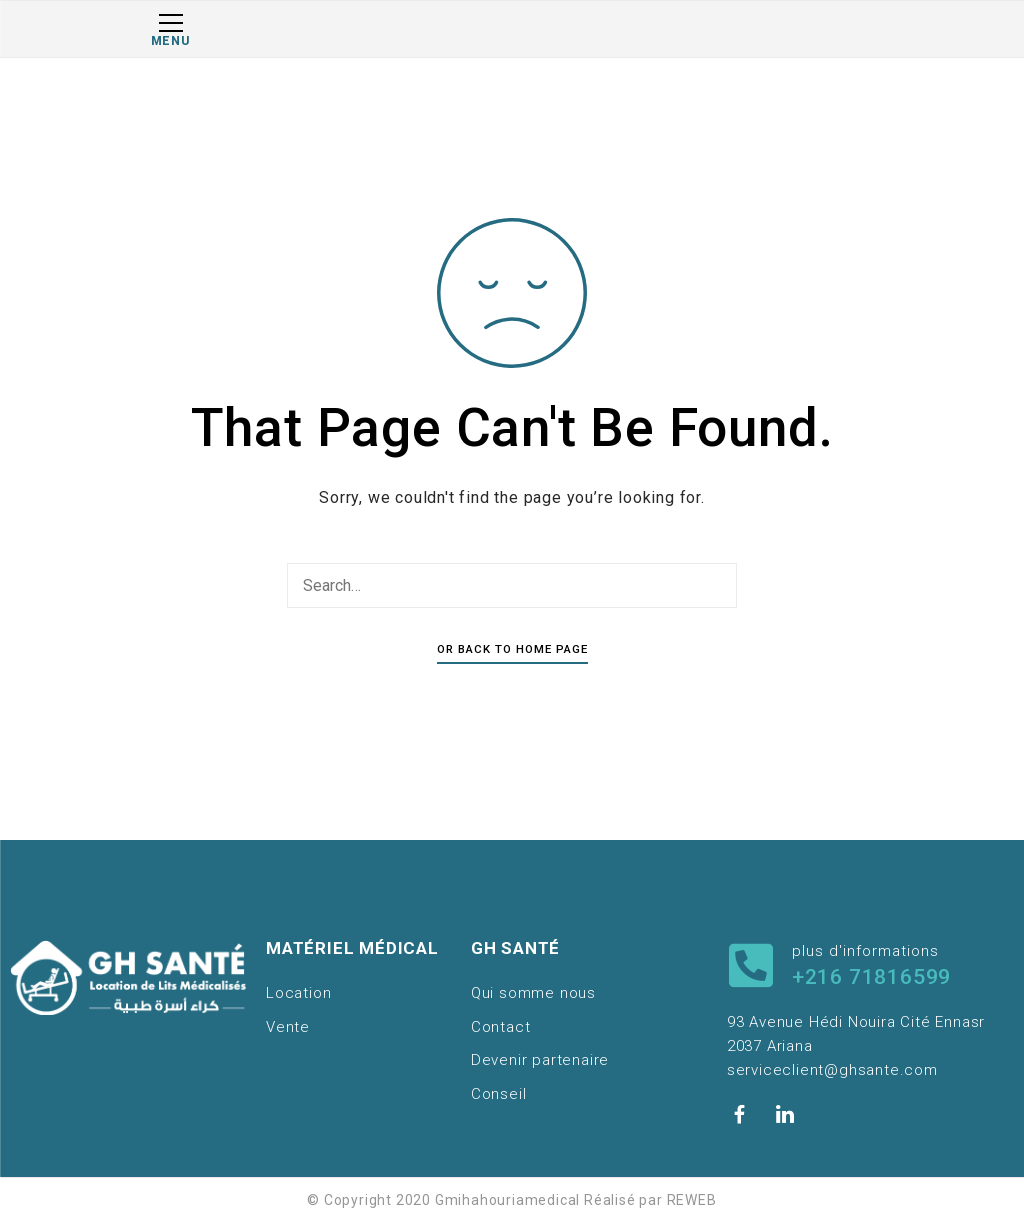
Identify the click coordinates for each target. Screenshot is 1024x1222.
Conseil (499, 1094)
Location (298, 993)
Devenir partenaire (540, 1060)
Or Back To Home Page (512, 649)
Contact (501, 1027)
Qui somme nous (533, 993)
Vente (288, 1027)
